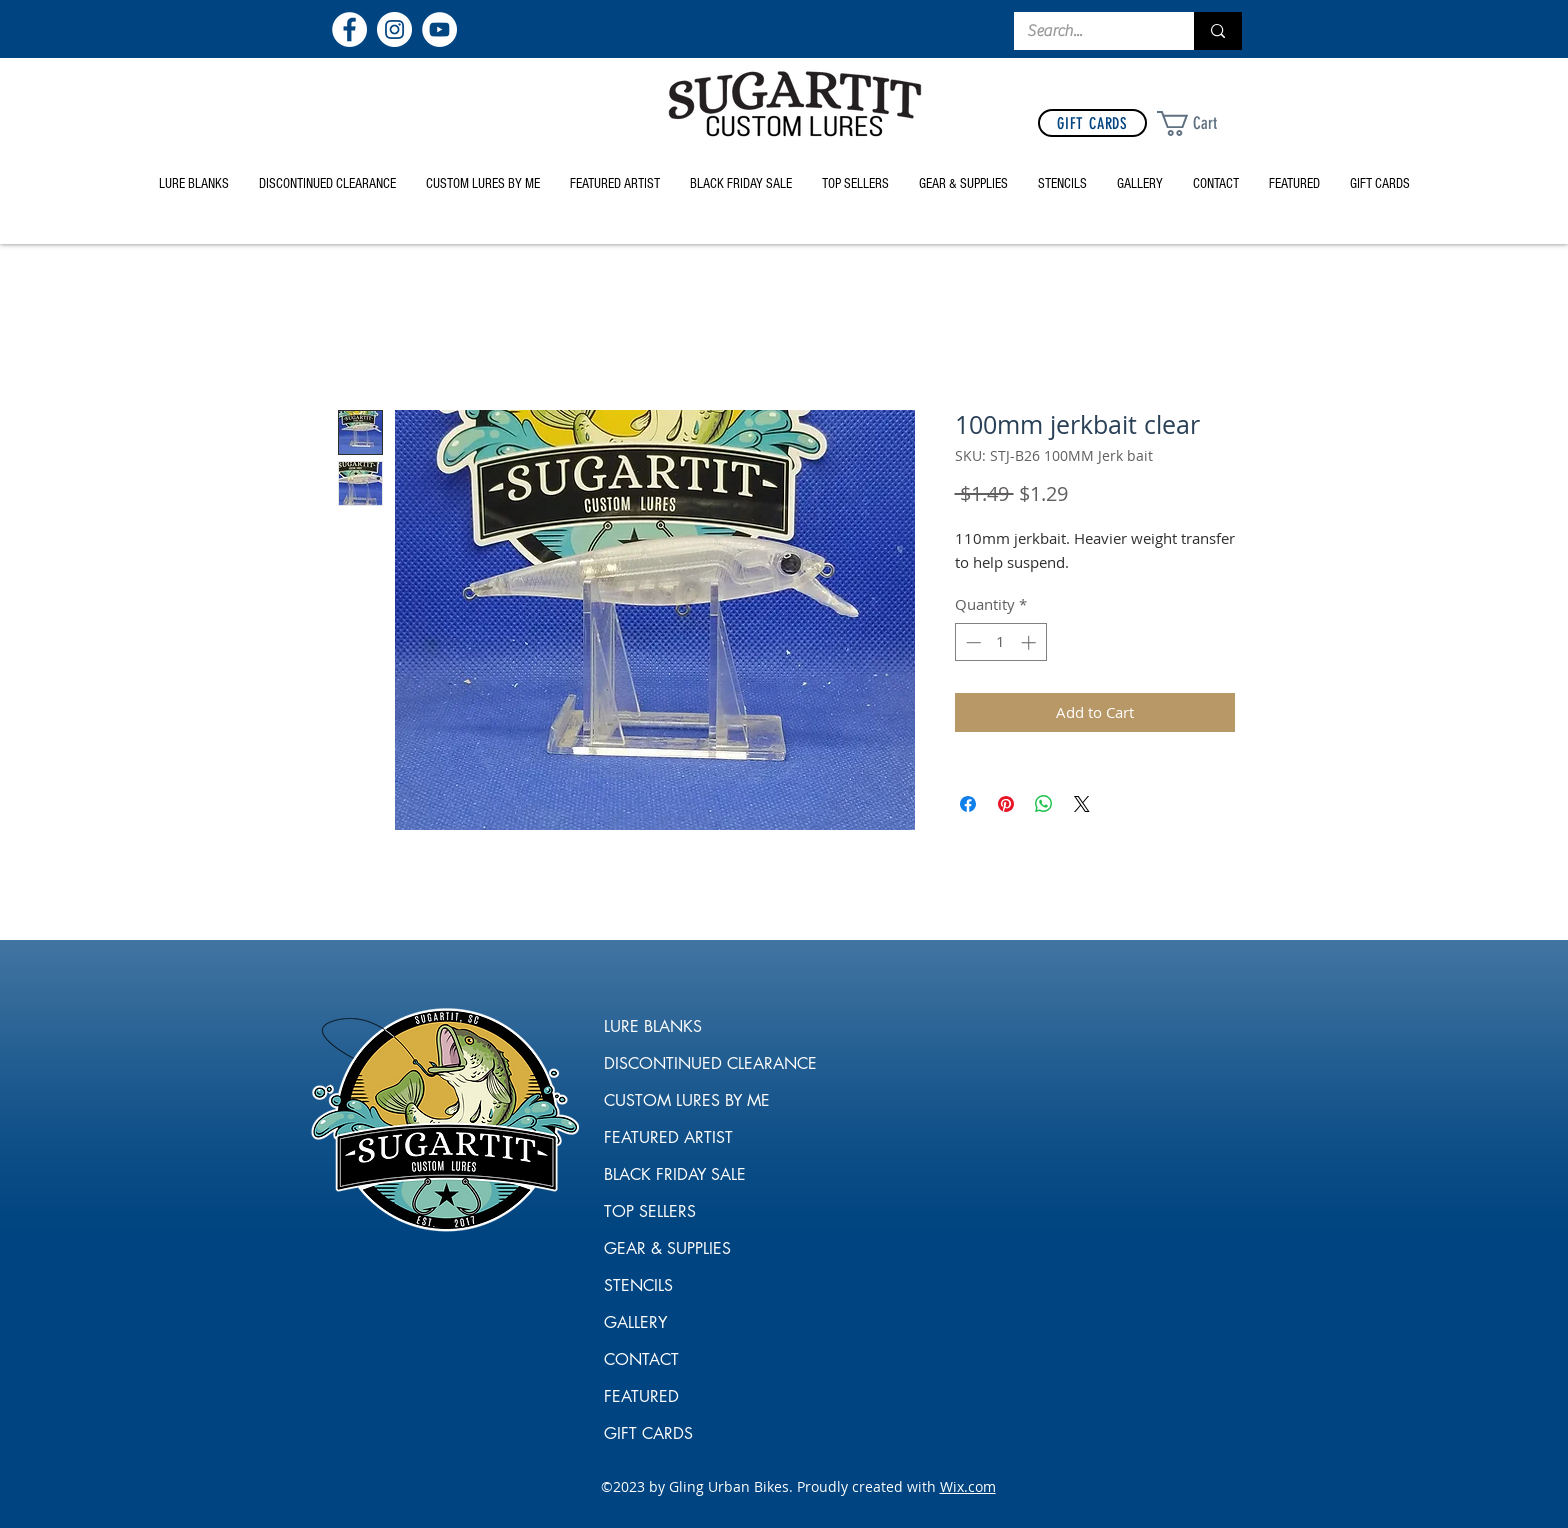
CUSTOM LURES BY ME (677, 1100)
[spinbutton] (1000, 642)
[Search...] (1089, 31)
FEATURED (641, 1396)
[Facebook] (349, 29)
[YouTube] (439, 29)
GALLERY (635, 1322)
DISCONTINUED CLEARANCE (677, 1063)
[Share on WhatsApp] (1044, 804)
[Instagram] (394, 29)
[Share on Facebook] (968, 804)
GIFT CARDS (648, 1433)
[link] (1202, 123)
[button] (963, 184)
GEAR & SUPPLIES (667, 1248)
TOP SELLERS (650, 1211)
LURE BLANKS (653, 1026)
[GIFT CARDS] (1092, 123)
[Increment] (1030, 642)
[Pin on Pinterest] (1006, 804)
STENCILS (638, 1285)
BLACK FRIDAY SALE (675, 1174)
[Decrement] (971, 642)
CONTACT (641, 1359)
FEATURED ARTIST (668, 1137)
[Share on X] (1082, 804)
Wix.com (968, 1486)
